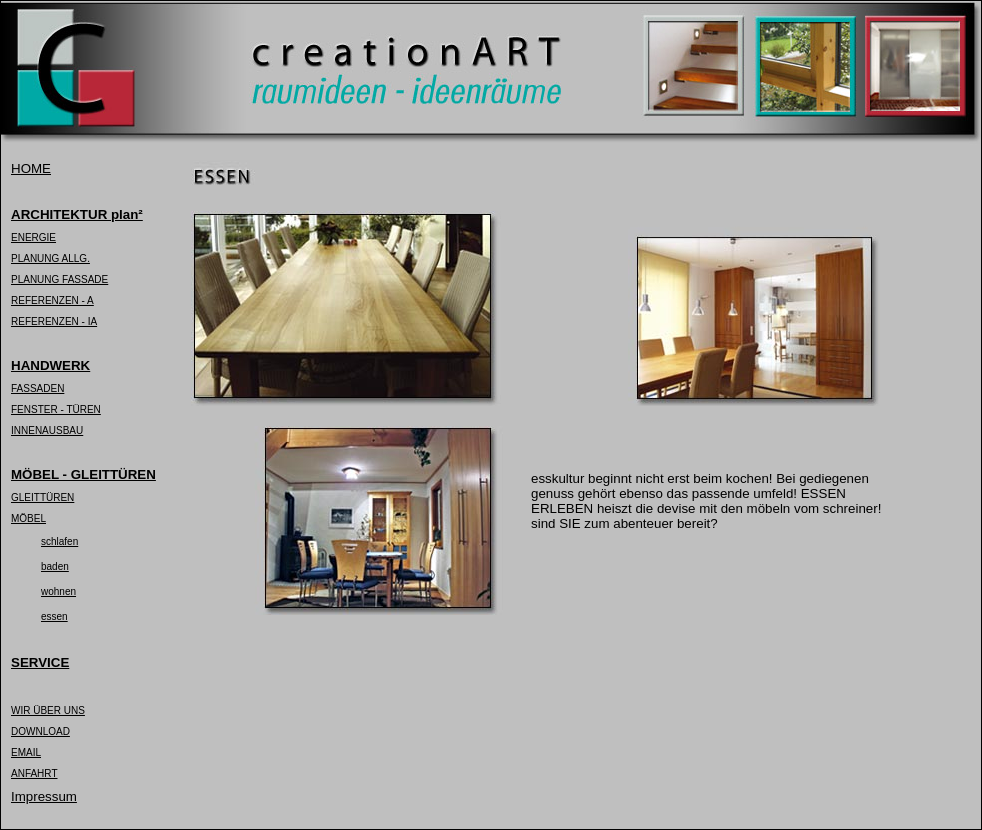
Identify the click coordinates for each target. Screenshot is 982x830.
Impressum (44, 796)
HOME (31, 168)
